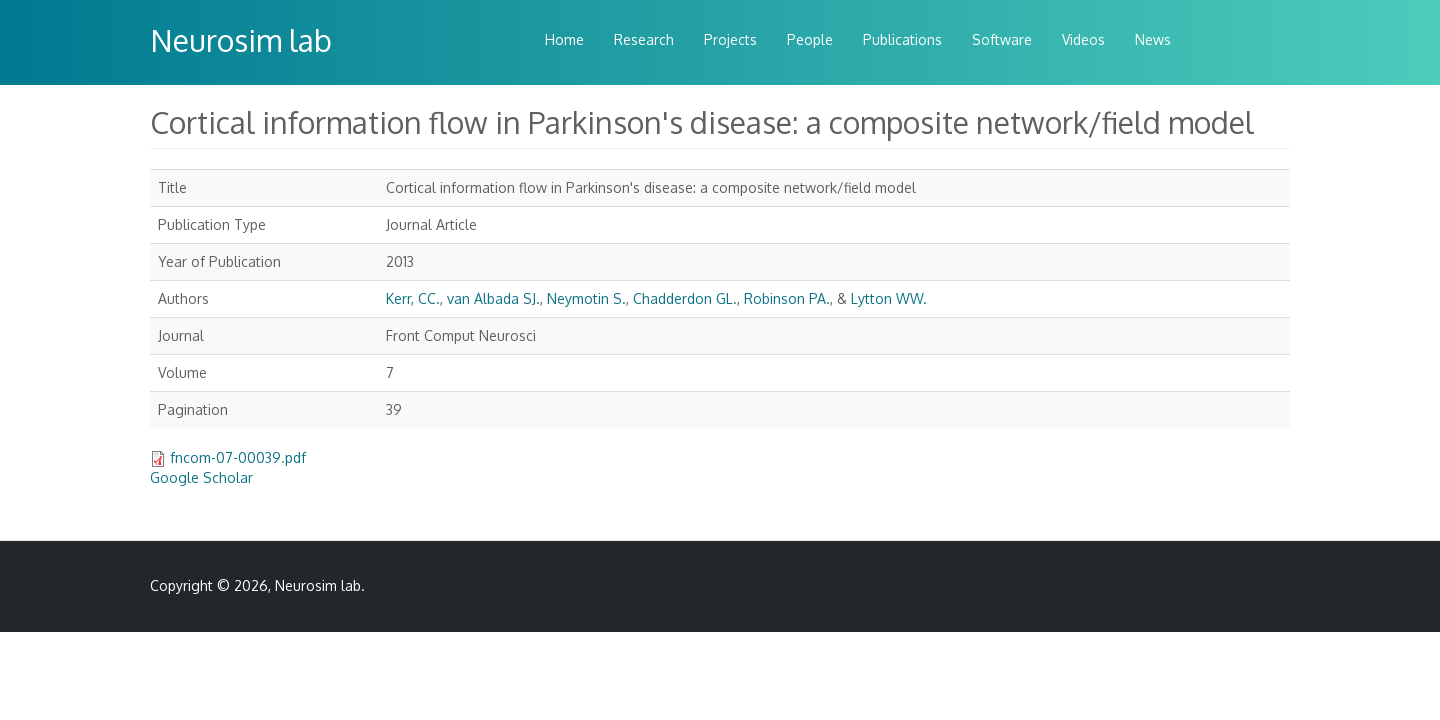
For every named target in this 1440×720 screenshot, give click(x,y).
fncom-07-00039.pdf (238, 457)
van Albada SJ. (493, 298)
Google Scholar (201, 477)
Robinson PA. (787, 298)
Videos (1083, 39)
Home (564, 39)
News (1153, 39)
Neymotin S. (586, 298)
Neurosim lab (241, 40)
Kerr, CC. (413, 298)
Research (644, 39)
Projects (730, 39)
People (810, 39)
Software (1002, 39)
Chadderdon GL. (685, 298)
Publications (902, 39)
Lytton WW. (889, 298)
